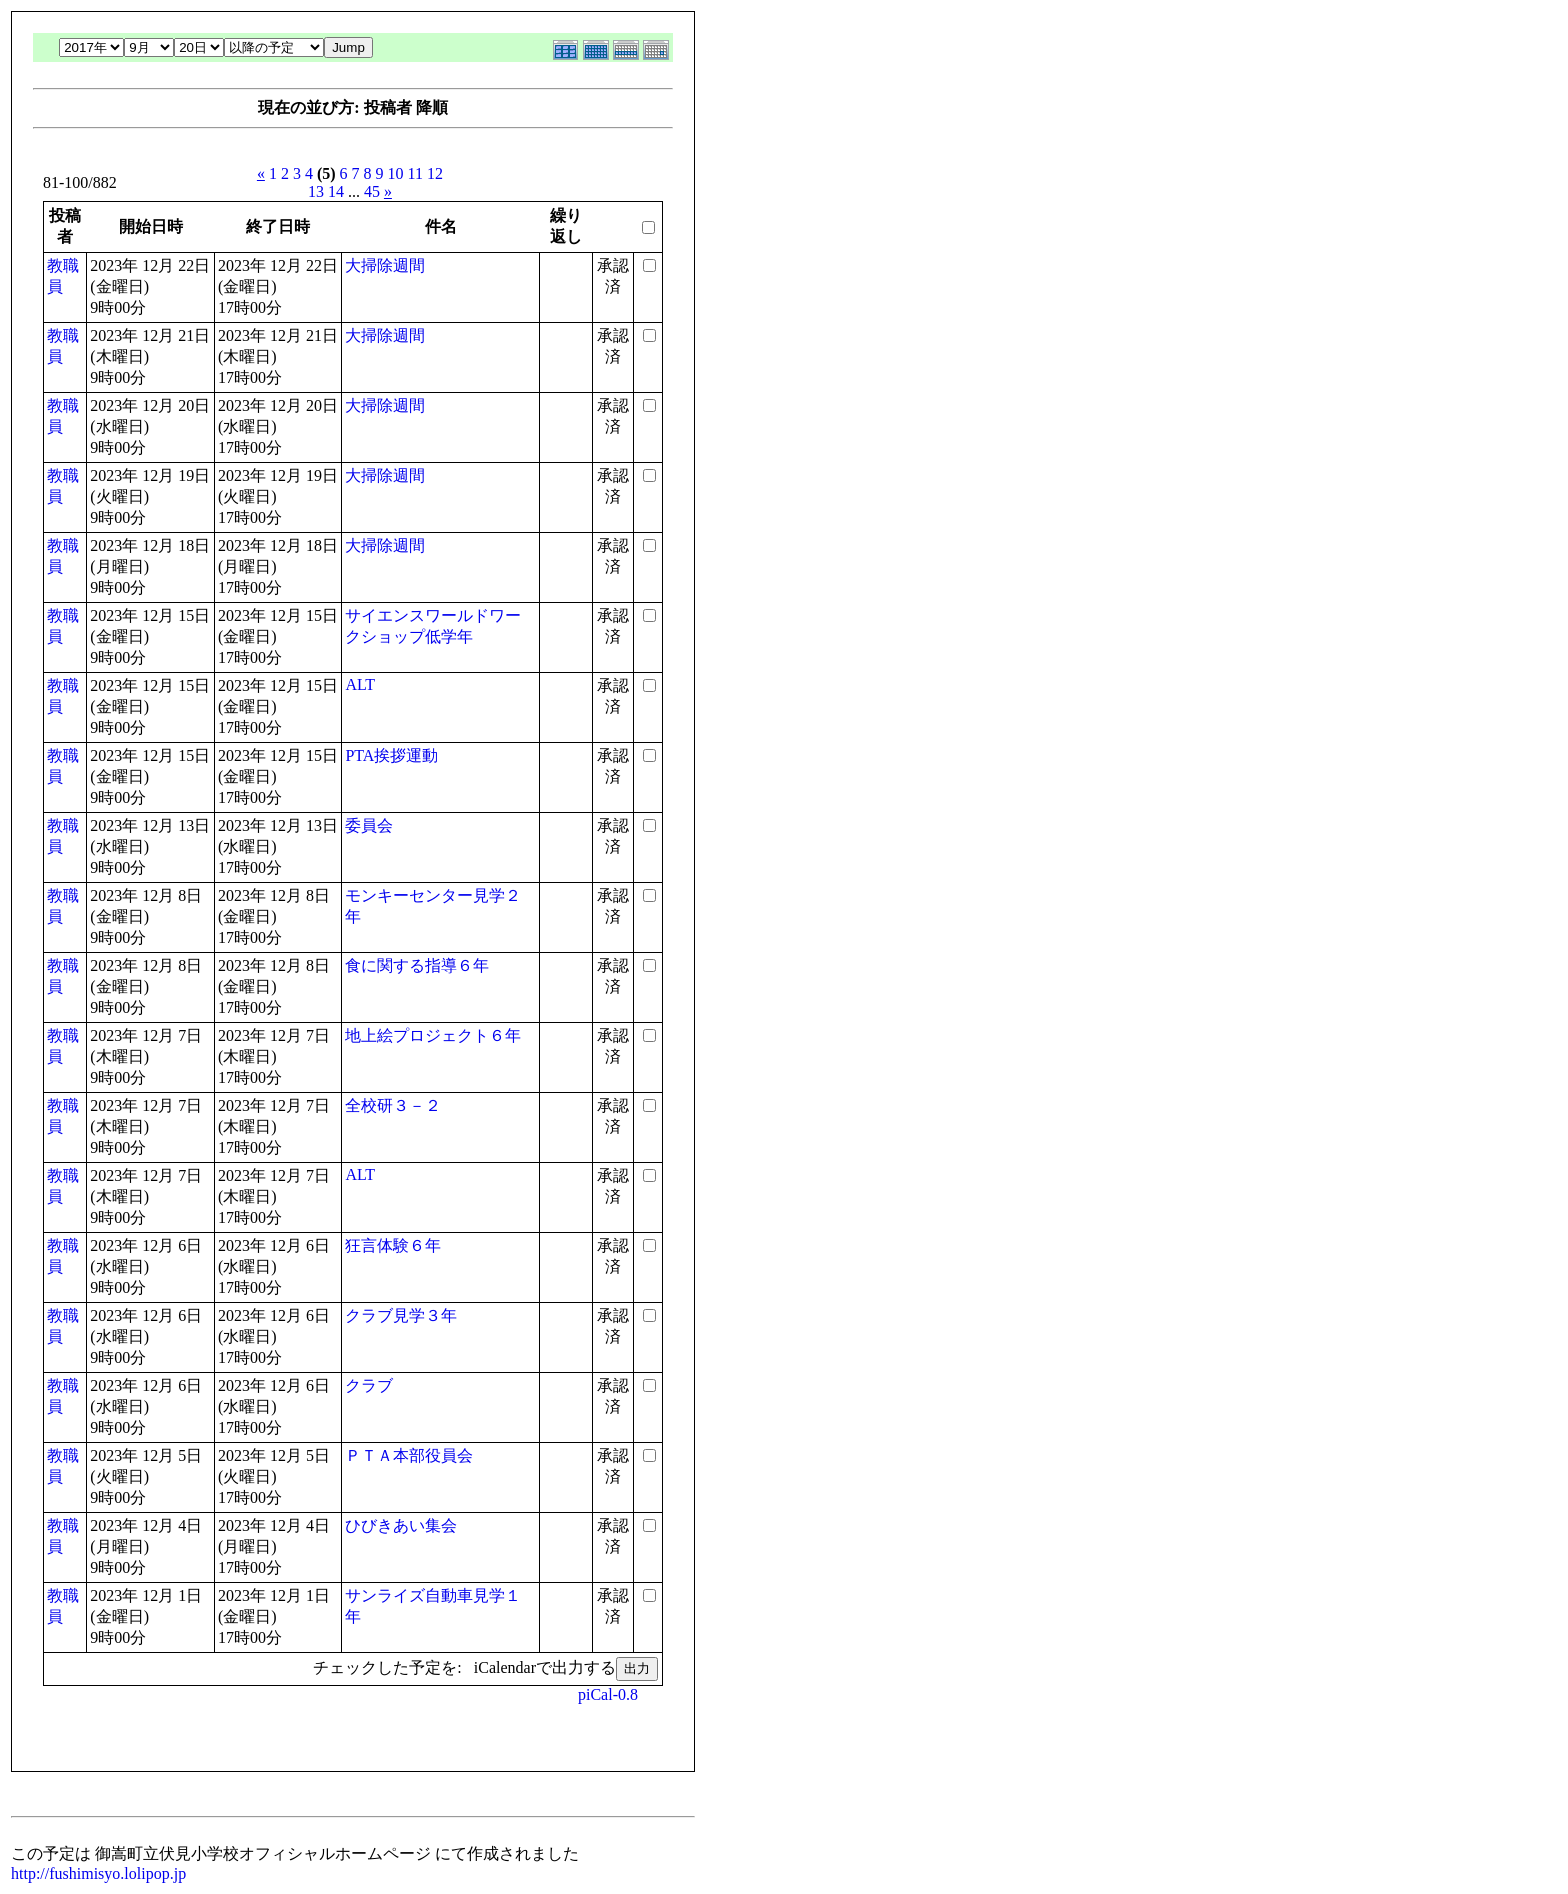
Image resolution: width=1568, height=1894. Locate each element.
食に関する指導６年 (417, 965)
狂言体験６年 (393, 1245)
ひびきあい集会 (401, 1525)
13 (316, 191)
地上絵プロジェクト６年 (433, 1035)
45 (372, 191)
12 (435, 173)
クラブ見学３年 (401, 1315)
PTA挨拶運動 (391, 755)
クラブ (369, 1385)
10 (396, 173)
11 (415, 173)
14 (336, 191)
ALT (360, 684)
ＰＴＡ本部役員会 (409, 1455)
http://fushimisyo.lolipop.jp (98, 1873)
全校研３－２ (393, 1105)
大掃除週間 (385, 265)
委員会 (369, 825)
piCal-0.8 (608, 1694)
